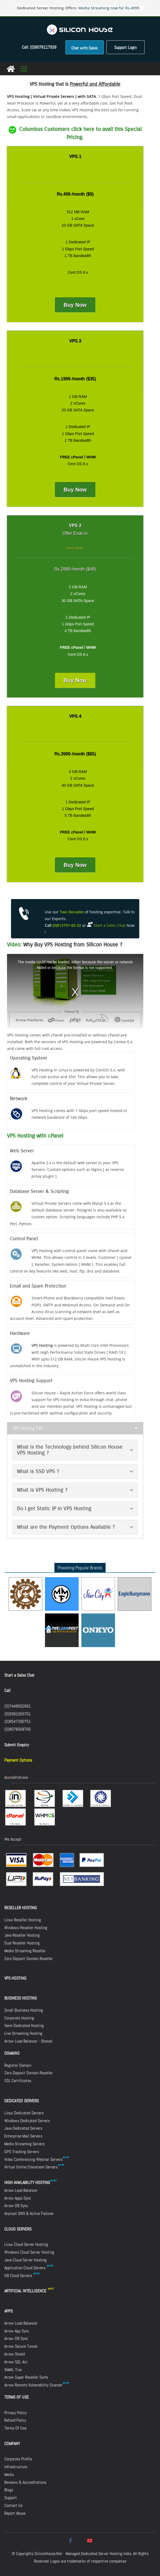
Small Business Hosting (23, 2010)
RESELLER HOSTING (20, 1908)
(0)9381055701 (17, 1714)
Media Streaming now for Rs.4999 (108, 7)
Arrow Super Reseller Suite (26, 2377)
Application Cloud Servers (28, 2268)
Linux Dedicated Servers (24, 2113)
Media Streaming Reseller (25, 1951)
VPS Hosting (42, 1345)
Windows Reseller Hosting (25, 1927)
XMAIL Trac (13, 2369)
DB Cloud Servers (22, 2275)
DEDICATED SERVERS (21, 2101)
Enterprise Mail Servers (23, 2136)
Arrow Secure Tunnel (20, 2346)
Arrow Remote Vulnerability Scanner (36, 2385)
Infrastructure (15, 2467)
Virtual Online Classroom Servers (31, 2167)
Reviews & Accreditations (25, 2482)
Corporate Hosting (19, 2018)
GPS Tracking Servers (21, 2151)
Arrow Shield (14, 2354)
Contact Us (13, 2505)
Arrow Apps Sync (17, 2198)
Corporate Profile (18, 2459)
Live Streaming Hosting (23, 2033)
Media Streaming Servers (24, 2144)
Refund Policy (15, 2420)
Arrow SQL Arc (15, 2362)
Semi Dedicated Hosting (24, 2025)
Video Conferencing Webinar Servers (33, 2159)
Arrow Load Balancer (20, 2190)
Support (10, 2497)
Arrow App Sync (16, 2331)
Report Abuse (15, 2513)
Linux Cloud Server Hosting (26, 2244)
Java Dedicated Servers (23, 2128)
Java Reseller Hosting (22, 1935)
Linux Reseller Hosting (22, 1920)
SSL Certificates (17, 2080)
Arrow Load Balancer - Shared (28, 2041)
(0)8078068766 (17, 1729)
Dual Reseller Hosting (22, 1943)
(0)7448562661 (17, 1706)
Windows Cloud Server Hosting (29, 2252)
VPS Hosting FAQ (28, 1428)
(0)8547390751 (17, 1721)
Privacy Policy (15, 2412)
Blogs (8, 2490)
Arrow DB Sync (16, 2205)
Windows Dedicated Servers (27, 2120)
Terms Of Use (15, 2428)
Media (9, 2474)
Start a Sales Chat (19, 1675)
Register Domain (17, 2065)
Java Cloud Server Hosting (25, 2260)
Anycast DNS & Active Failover (29, 2213)
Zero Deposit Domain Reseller (28, 1958)
